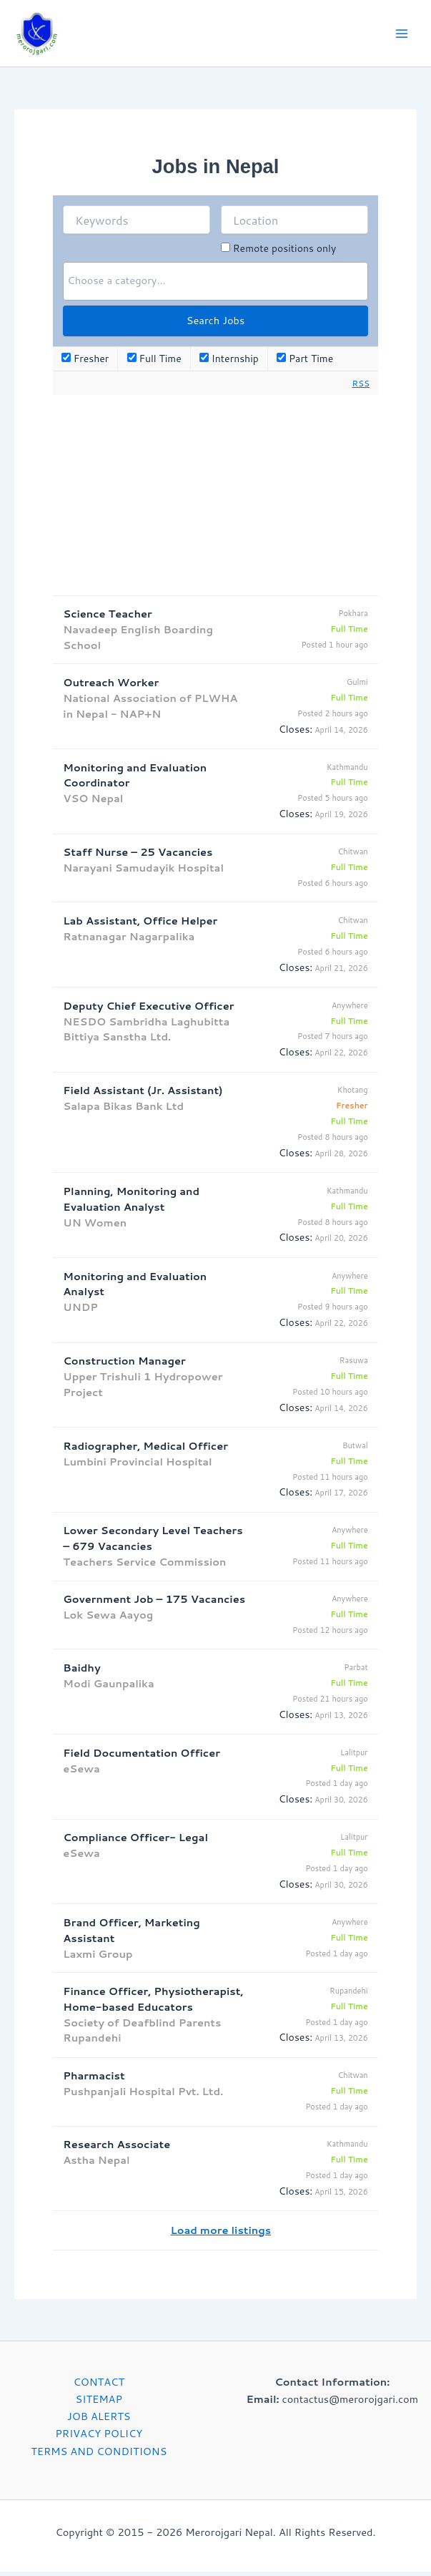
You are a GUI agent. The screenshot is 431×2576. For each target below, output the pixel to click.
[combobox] (215, 286)
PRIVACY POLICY (98, 2438)
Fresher (85, 363)
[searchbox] (215, 285)
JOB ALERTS (99, 2421)
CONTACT (98, 2386)
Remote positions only (284, 252)
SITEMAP (99, 2403)
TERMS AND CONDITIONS (99, 2455)
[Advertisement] (215, 499)
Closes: (295, 733)
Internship (229, 363)
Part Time (305, 363)
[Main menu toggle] (402, 36)
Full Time (154, 363)
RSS (361, 387)
